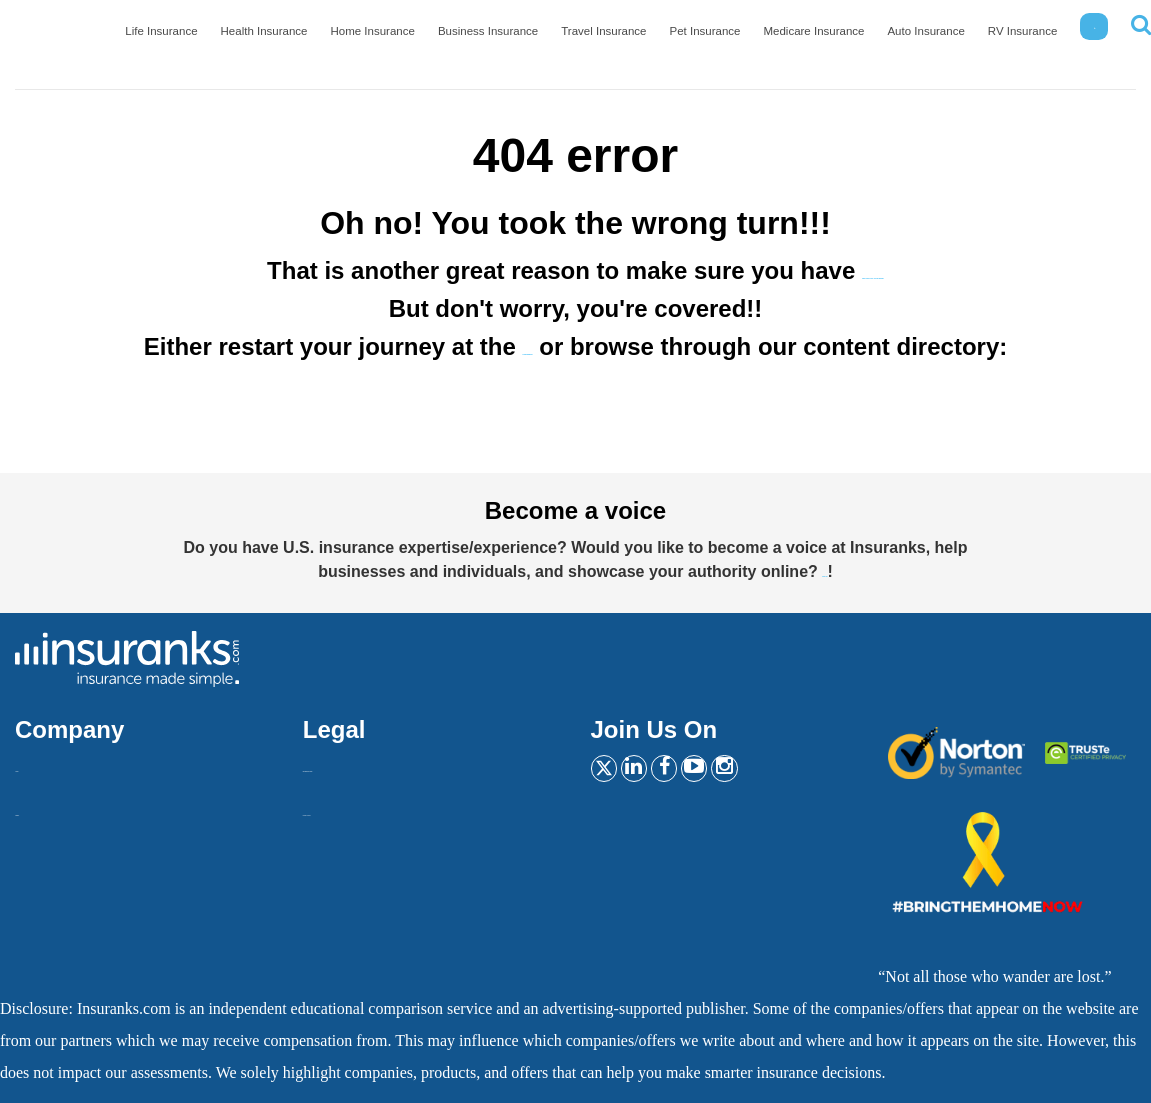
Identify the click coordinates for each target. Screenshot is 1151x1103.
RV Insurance (1027, 39)
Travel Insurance (645, 39)
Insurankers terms (360, 762)
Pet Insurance (738, 39)
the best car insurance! (873, 270)
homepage (528, 346)
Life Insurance (242, 39)
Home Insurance (435, 39)
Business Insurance (540, 39)
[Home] (74, 35)
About (35, 762)
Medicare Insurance (837, 39)
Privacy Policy (350, 806)
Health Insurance (335, 39)
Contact (40, 806)
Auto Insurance (939, 39)
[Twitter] (611, 771)
